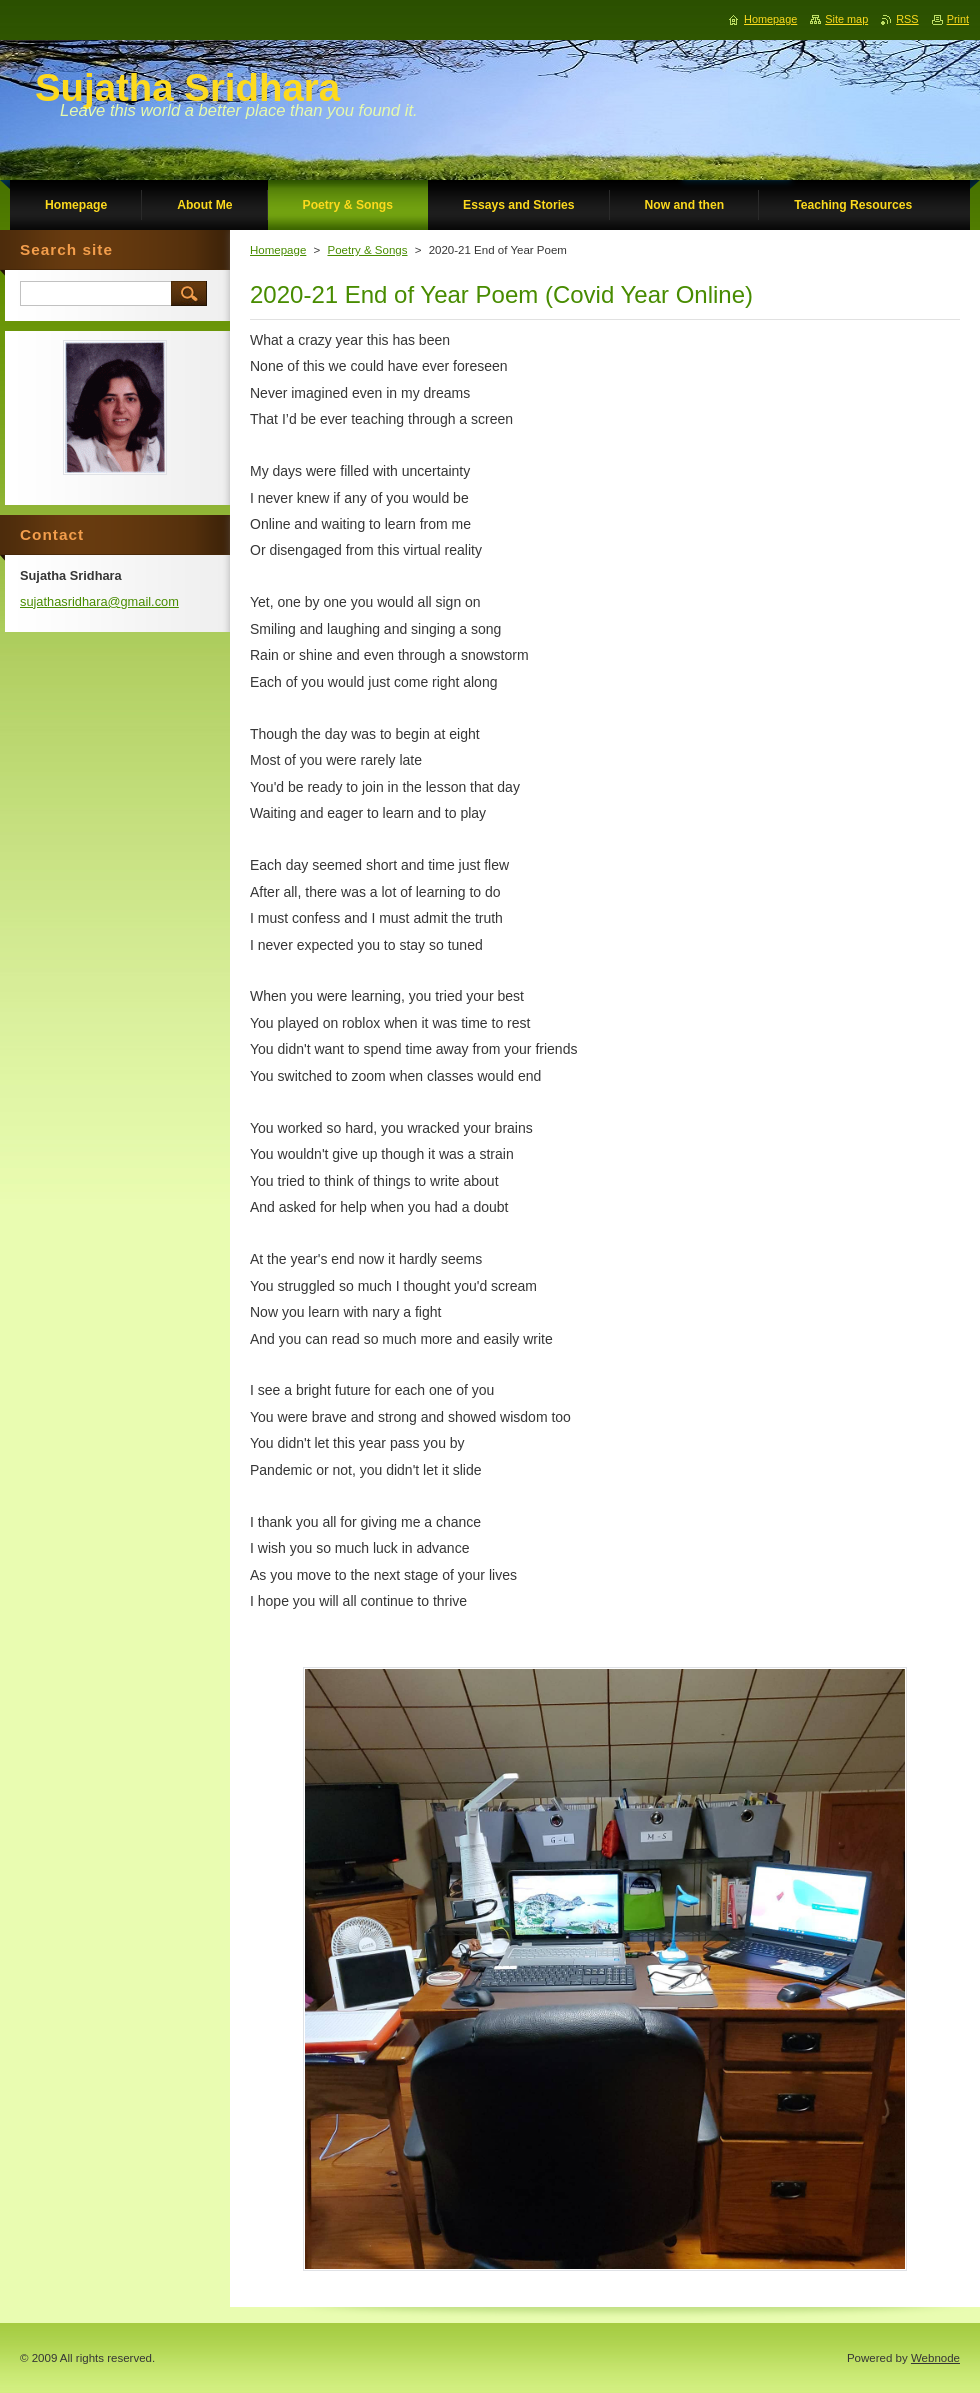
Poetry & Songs (367, 250)
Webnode (935, 2358)
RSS (907, 19)
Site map (846, 19)
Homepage (278, 250)
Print (958, 19)
